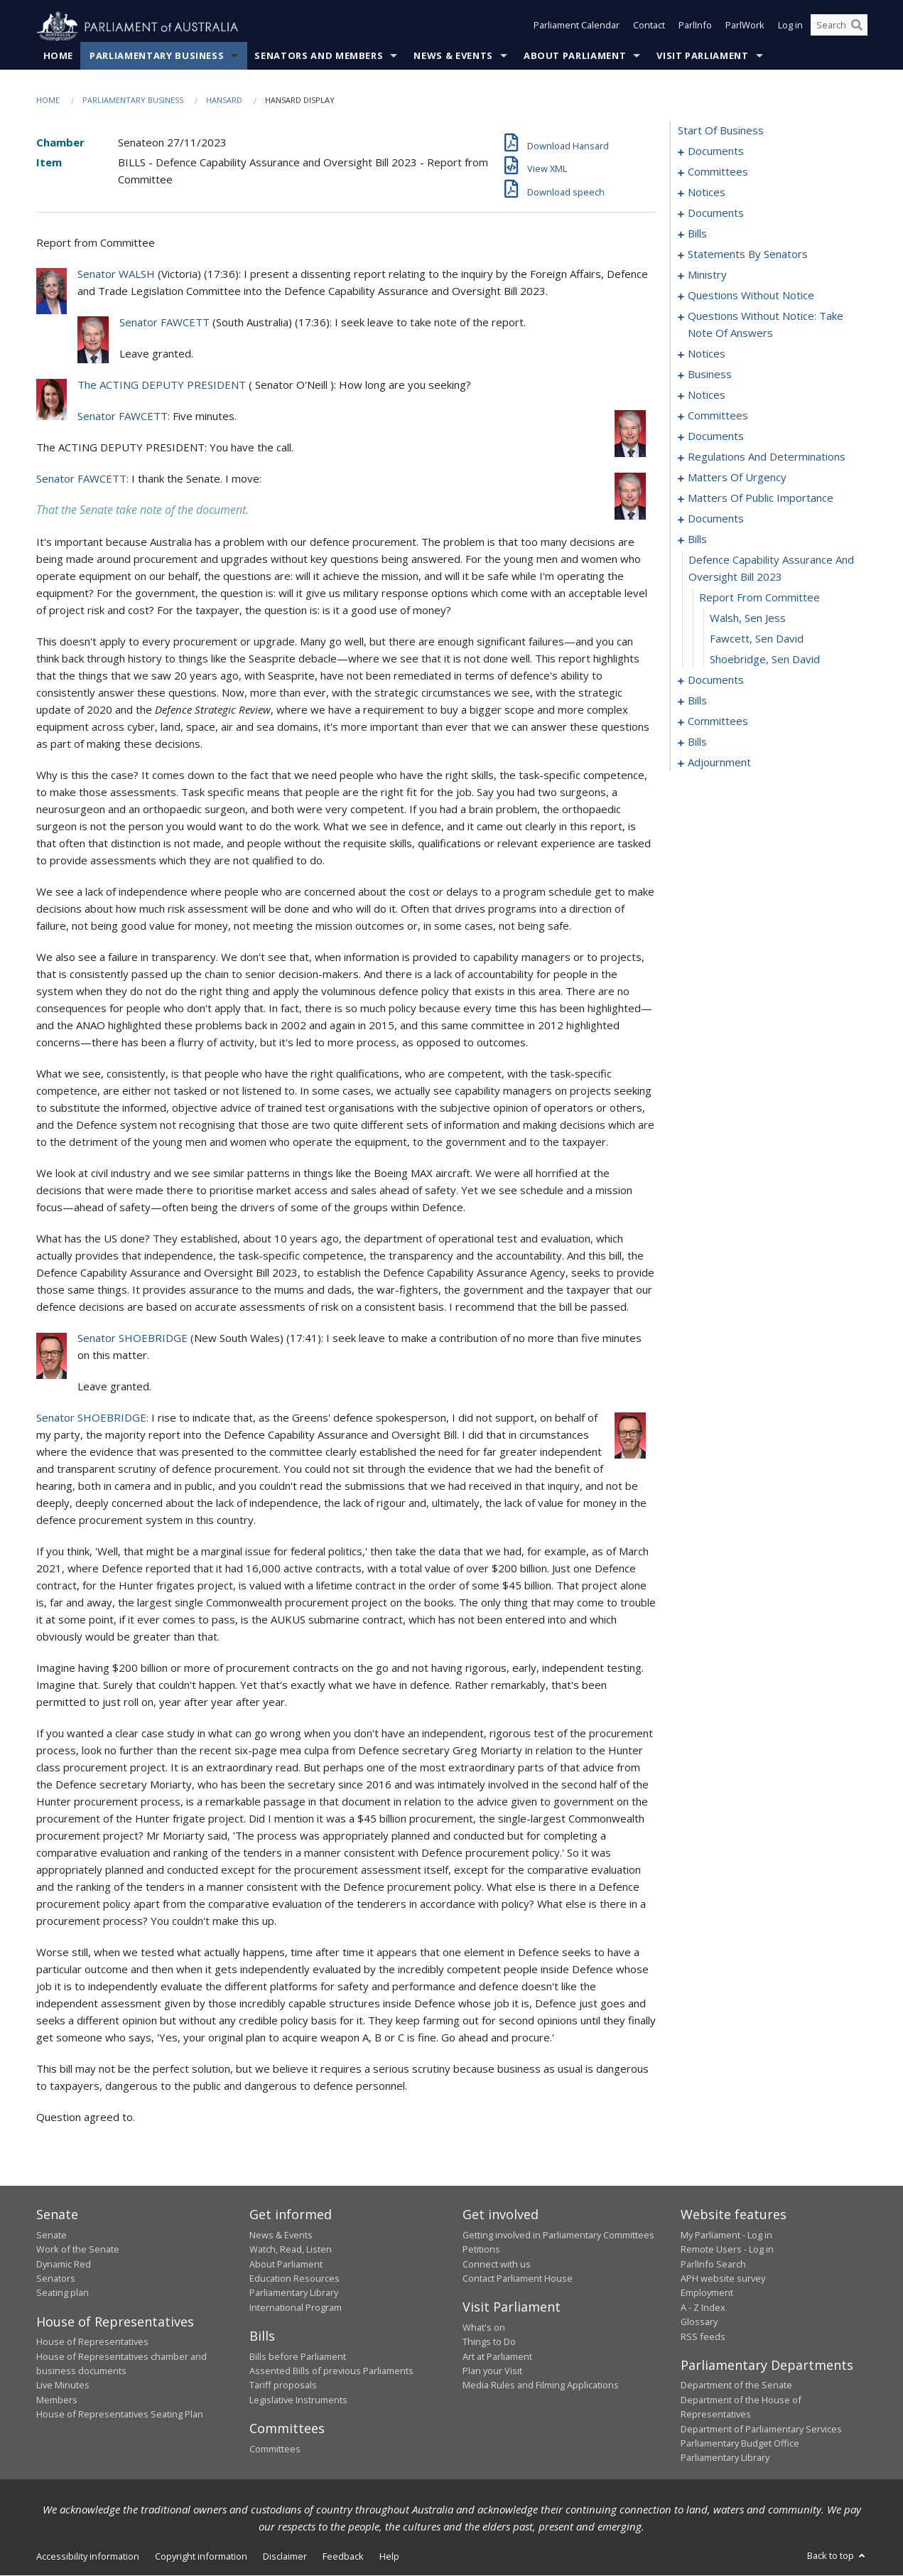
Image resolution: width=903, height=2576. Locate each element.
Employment (707, 2293)
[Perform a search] (856, 27)
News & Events (452, 56)
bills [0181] (697, 742)
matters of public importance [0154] (760, 498)
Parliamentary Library (293, 2293)
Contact (649, 27)
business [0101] (710, 374)
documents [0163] (716, 519)
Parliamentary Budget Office (740, 2443)
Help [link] (389, 2556)
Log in (790, 27)
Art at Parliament (497, 2356)
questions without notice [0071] (751, 296)
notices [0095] (706, 354)
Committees (275, 2448)
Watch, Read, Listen (290, 2249)
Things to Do (489, 2342)
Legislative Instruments (298, 2399)
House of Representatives (92, 2342)
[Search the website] (839, 27)
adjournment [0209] (719, 763)
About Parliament (575, 56)
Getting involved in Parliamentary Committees (558, 2234)
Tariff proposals (283, 2385)
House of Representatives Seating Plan (119, 2414)
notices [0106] (706, 395)
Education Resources (294, 2278)
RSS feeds (703, 2336)
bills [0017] (697, 234)
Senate (51, 2234)
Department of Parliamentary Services (761, 2428)
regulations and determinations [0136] (766, 457)
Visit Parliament (702, 56)
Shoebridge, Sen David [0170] (765, 660)
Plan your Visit (492, 2371)
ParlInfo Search (713, 2264)
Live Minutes (63, 2385)
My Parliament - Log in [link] (726, 2234)
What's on (484, 2328)
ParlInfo (695, 27)
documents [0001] (716, 151)
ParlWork (744, 27)
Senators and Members (318, 56)
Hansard (224, 100)
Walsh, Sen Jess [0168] (748, 618)
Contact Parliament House (518, 2278)
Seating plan (62, 2293)
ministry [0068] (707, 275)
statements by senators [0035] (748, 254)
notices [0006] (706, 193)
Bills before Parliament (297, 2356)
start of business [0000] (721, 131)
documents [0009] (716, 213)
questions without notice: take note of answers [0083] (765, 324)
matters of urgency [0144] (737, 478)
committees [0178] (718, 721)
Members (56, 2399)
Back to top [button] (837, 2555)
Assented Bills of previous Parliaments (331, 2371)
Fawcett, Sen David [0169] (757, 639)
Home (58, 56)
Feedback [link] (343, 2556)
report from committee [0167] (759, 598)
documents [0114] (716, 436)
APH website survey (723, 2278)
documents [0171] (716, 680)
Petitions (481, 2249)
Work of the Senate (77, 2249)
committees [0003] (718, 172)
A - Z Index (703, 2307)
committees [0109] (718, 416)
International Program (295, 2307)
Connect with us (497, 2264)
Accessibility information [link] (87, 2556)
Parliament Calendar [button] (577, 27)
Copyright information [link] (201, 2556)
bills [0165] (697, 539)
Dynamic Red (63, 2264)
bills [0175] (697, 701)
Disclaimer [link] (285, 2556)
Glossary (699, 2322)
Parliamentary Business (157, 56)
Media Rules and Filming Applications (541, 2385)
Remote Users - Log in (727, 2249)
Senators (55, 2278)
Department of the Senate (736, 2385)
